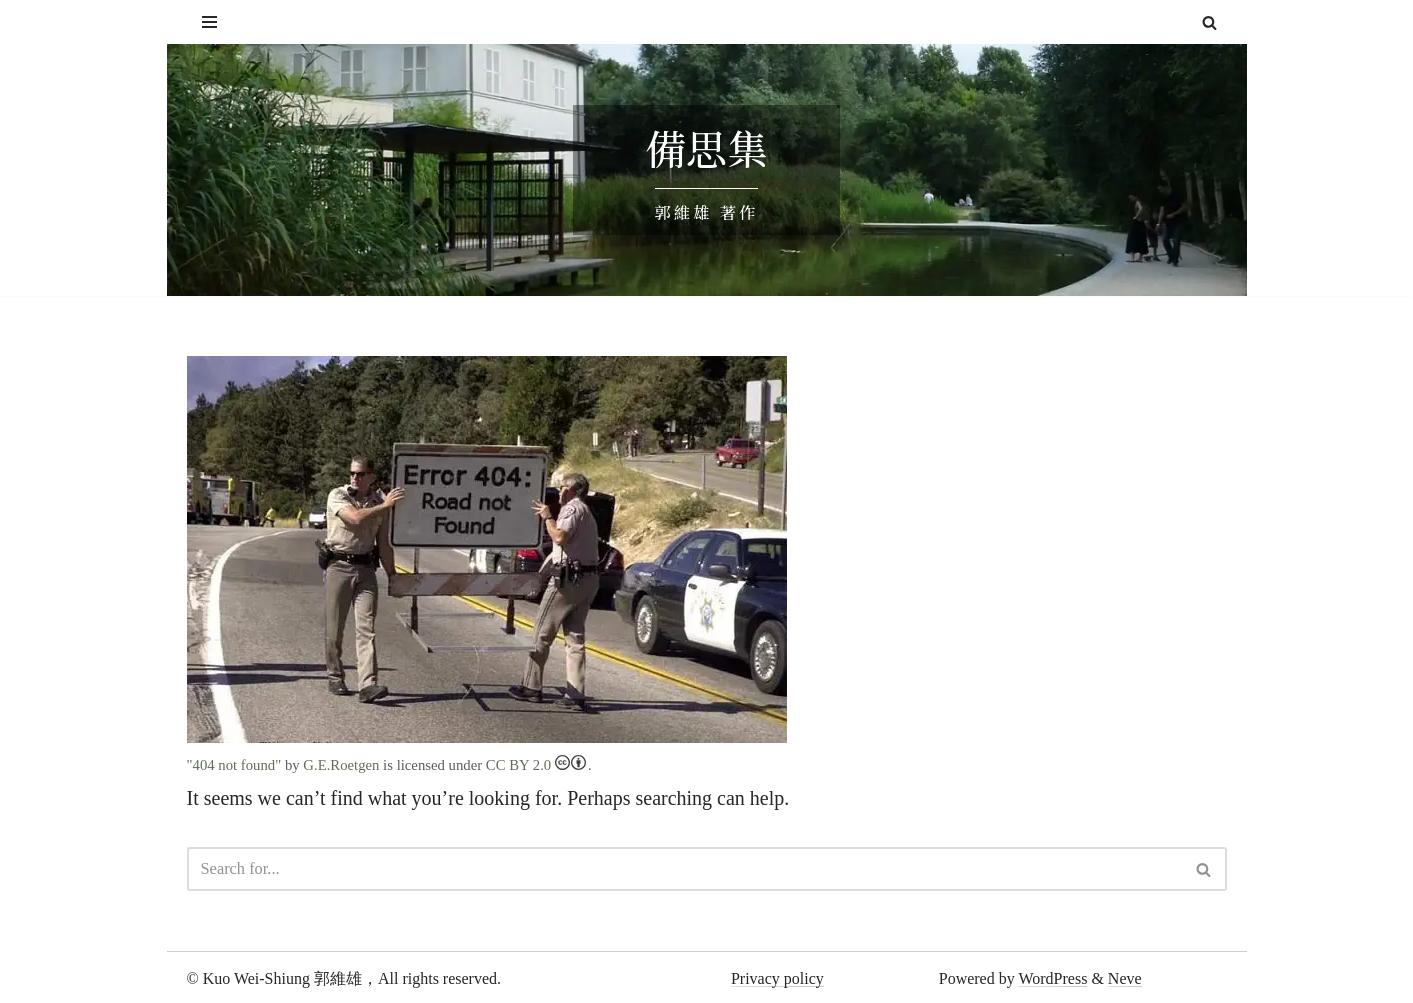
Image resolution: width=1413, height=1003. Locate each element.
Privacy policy (777, 975)
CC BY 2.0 (528, 764)
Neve (1125, 975)
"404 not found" (233, 764)
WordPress (1052, 975)
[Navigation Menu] (209, 22)
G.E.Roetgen (338, 764)
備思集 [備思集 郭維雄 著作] (707, 148)
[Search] (1209, 22)
